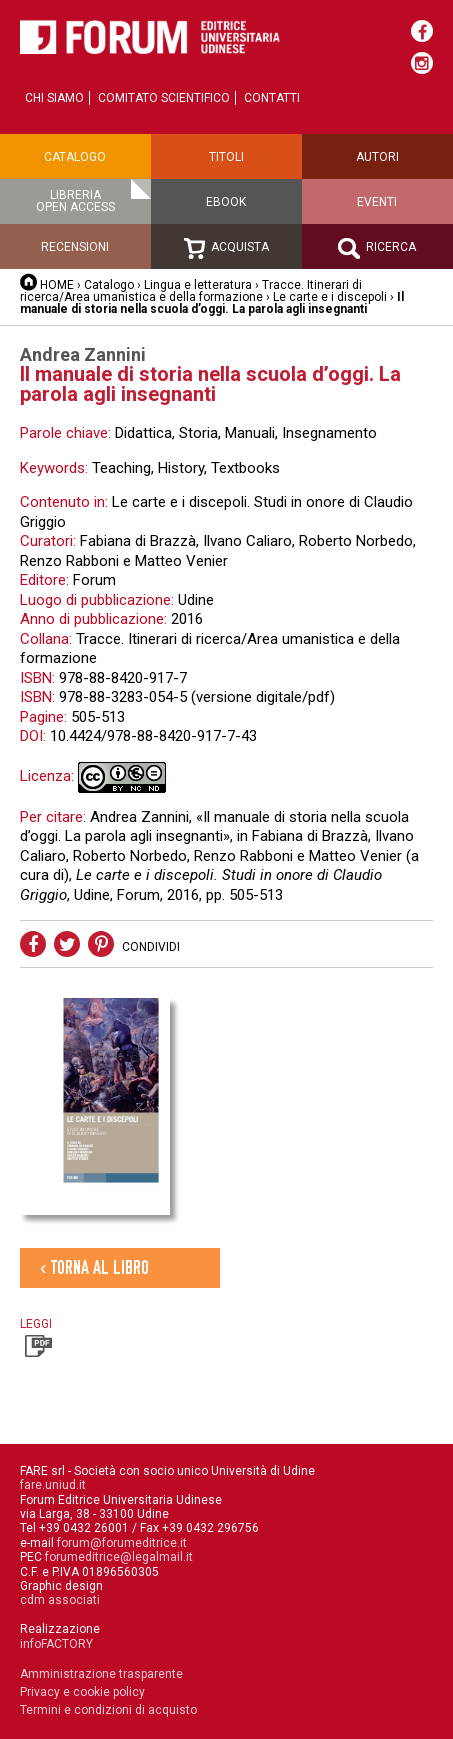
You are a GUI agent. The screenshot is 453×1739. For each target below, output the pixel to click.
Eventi (377, 202)
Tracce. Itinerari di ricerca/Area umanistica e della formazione (191, 291)
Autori (377, 157)
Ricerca (377, 248)
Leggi (36, 1337)
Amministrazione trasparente (101, 1674)
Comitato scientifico (164, 98)
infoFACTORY (56, 1644)
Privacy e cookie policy (82, 1692)
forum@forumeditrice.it (122, 1543)
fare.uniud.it (53, 1485)
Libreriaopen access (75, 201)
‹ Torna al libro (94, 1267)
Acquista (226, 248)
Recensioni (75, 247)
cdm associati (60, 1600)
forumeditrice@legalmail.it (119, 1557)
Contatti (272, 98)
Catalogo (75, 157)
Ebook (226, 202)
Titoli (226, 157)
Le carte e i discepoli (330, 297)
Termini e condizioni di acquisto (108, 1710)
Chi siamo (54, 98)
